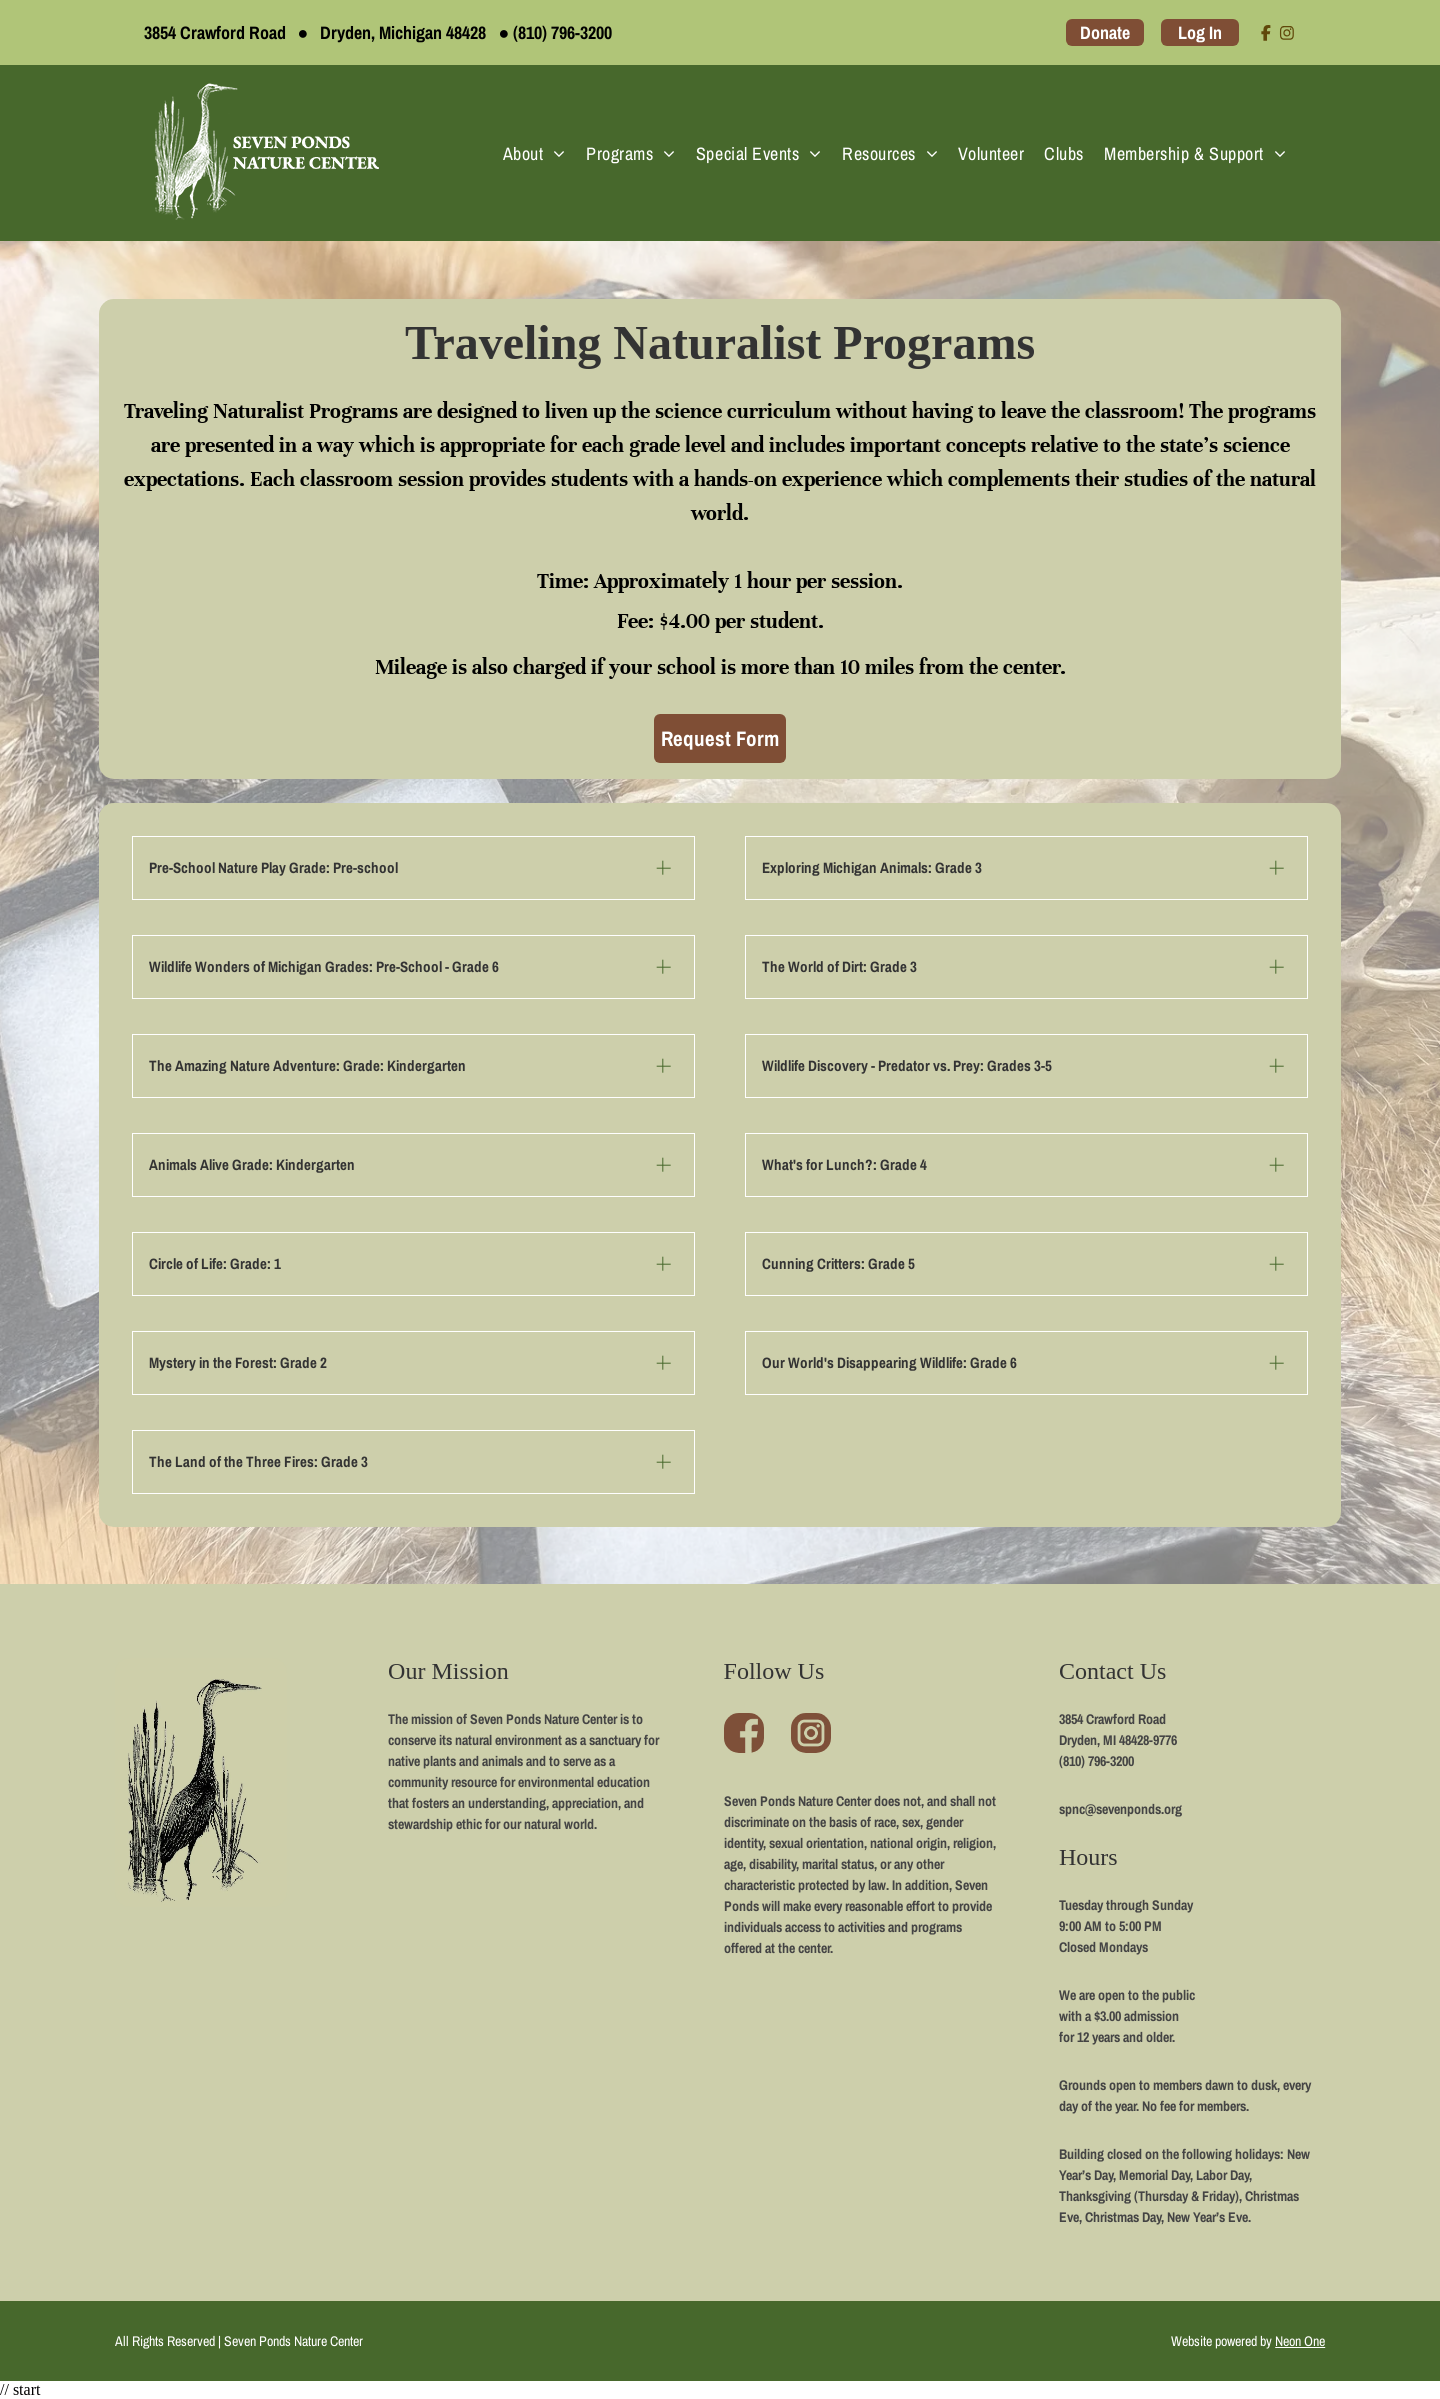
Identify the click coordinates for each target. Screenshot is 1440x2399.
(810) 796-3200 (562, 32)
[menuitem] (534, 153)
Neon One (1300, 2341)
